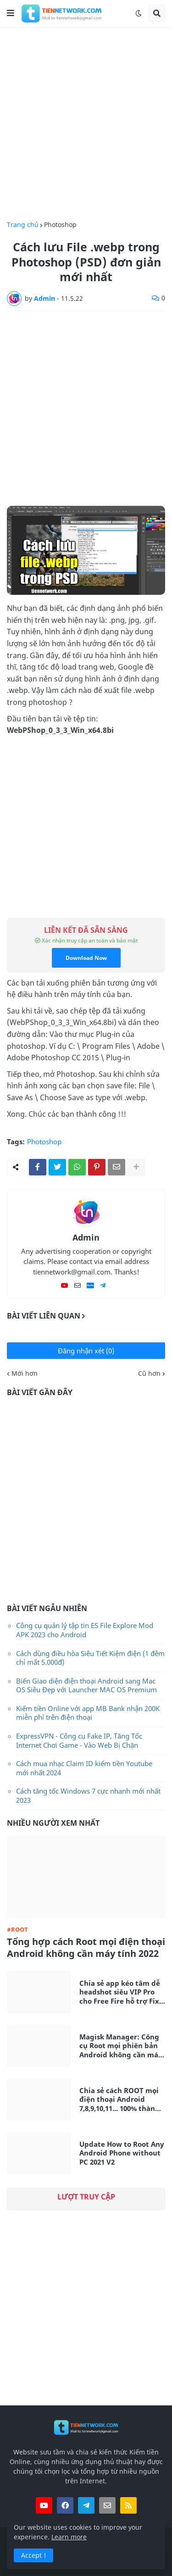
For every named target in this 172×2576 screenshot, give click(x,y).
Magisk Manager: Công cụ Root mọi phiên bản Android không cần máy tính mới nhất (120, 2046)
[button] (10, 13)
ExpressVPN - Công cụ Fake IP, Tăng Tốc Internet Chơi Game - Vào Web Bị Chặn (79, 1740)
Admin (86, 1237)
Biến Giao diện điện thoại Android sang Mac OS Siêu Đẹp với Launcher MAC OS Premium (86, 1685)
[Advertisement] (86, 124)
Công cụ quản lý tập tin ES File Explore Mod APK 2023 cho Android (84, 1630)
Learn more (69, 2536)
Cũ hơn (149, 1373)
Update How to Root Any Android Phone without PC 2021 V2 (121, 2153)
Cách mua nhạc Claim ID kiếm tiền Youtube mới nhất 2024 (84, 1768)
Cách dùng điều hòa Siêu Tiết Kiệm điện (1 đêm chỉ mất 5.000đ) (90, 1658)
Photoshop (60, 225)
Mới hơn (24, 1373)
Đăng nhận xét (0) (86, 1350)
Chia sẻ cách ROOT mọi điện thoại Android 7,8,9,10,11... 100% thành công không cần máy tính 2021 (119, 2099)
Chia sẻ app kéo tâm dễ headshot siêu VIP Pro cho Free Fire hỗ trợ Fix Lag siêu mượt (119, 1992)
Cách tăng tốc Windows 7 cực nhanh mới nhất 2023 (88, 1795)
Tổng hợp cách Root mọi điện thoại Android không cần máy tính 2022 (86, 1948)
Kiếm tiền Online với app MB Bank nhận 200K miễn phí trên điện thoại (88, 1713)
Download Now (86, 958)
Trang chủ (23, 225)
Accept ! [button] (33, 2555)
